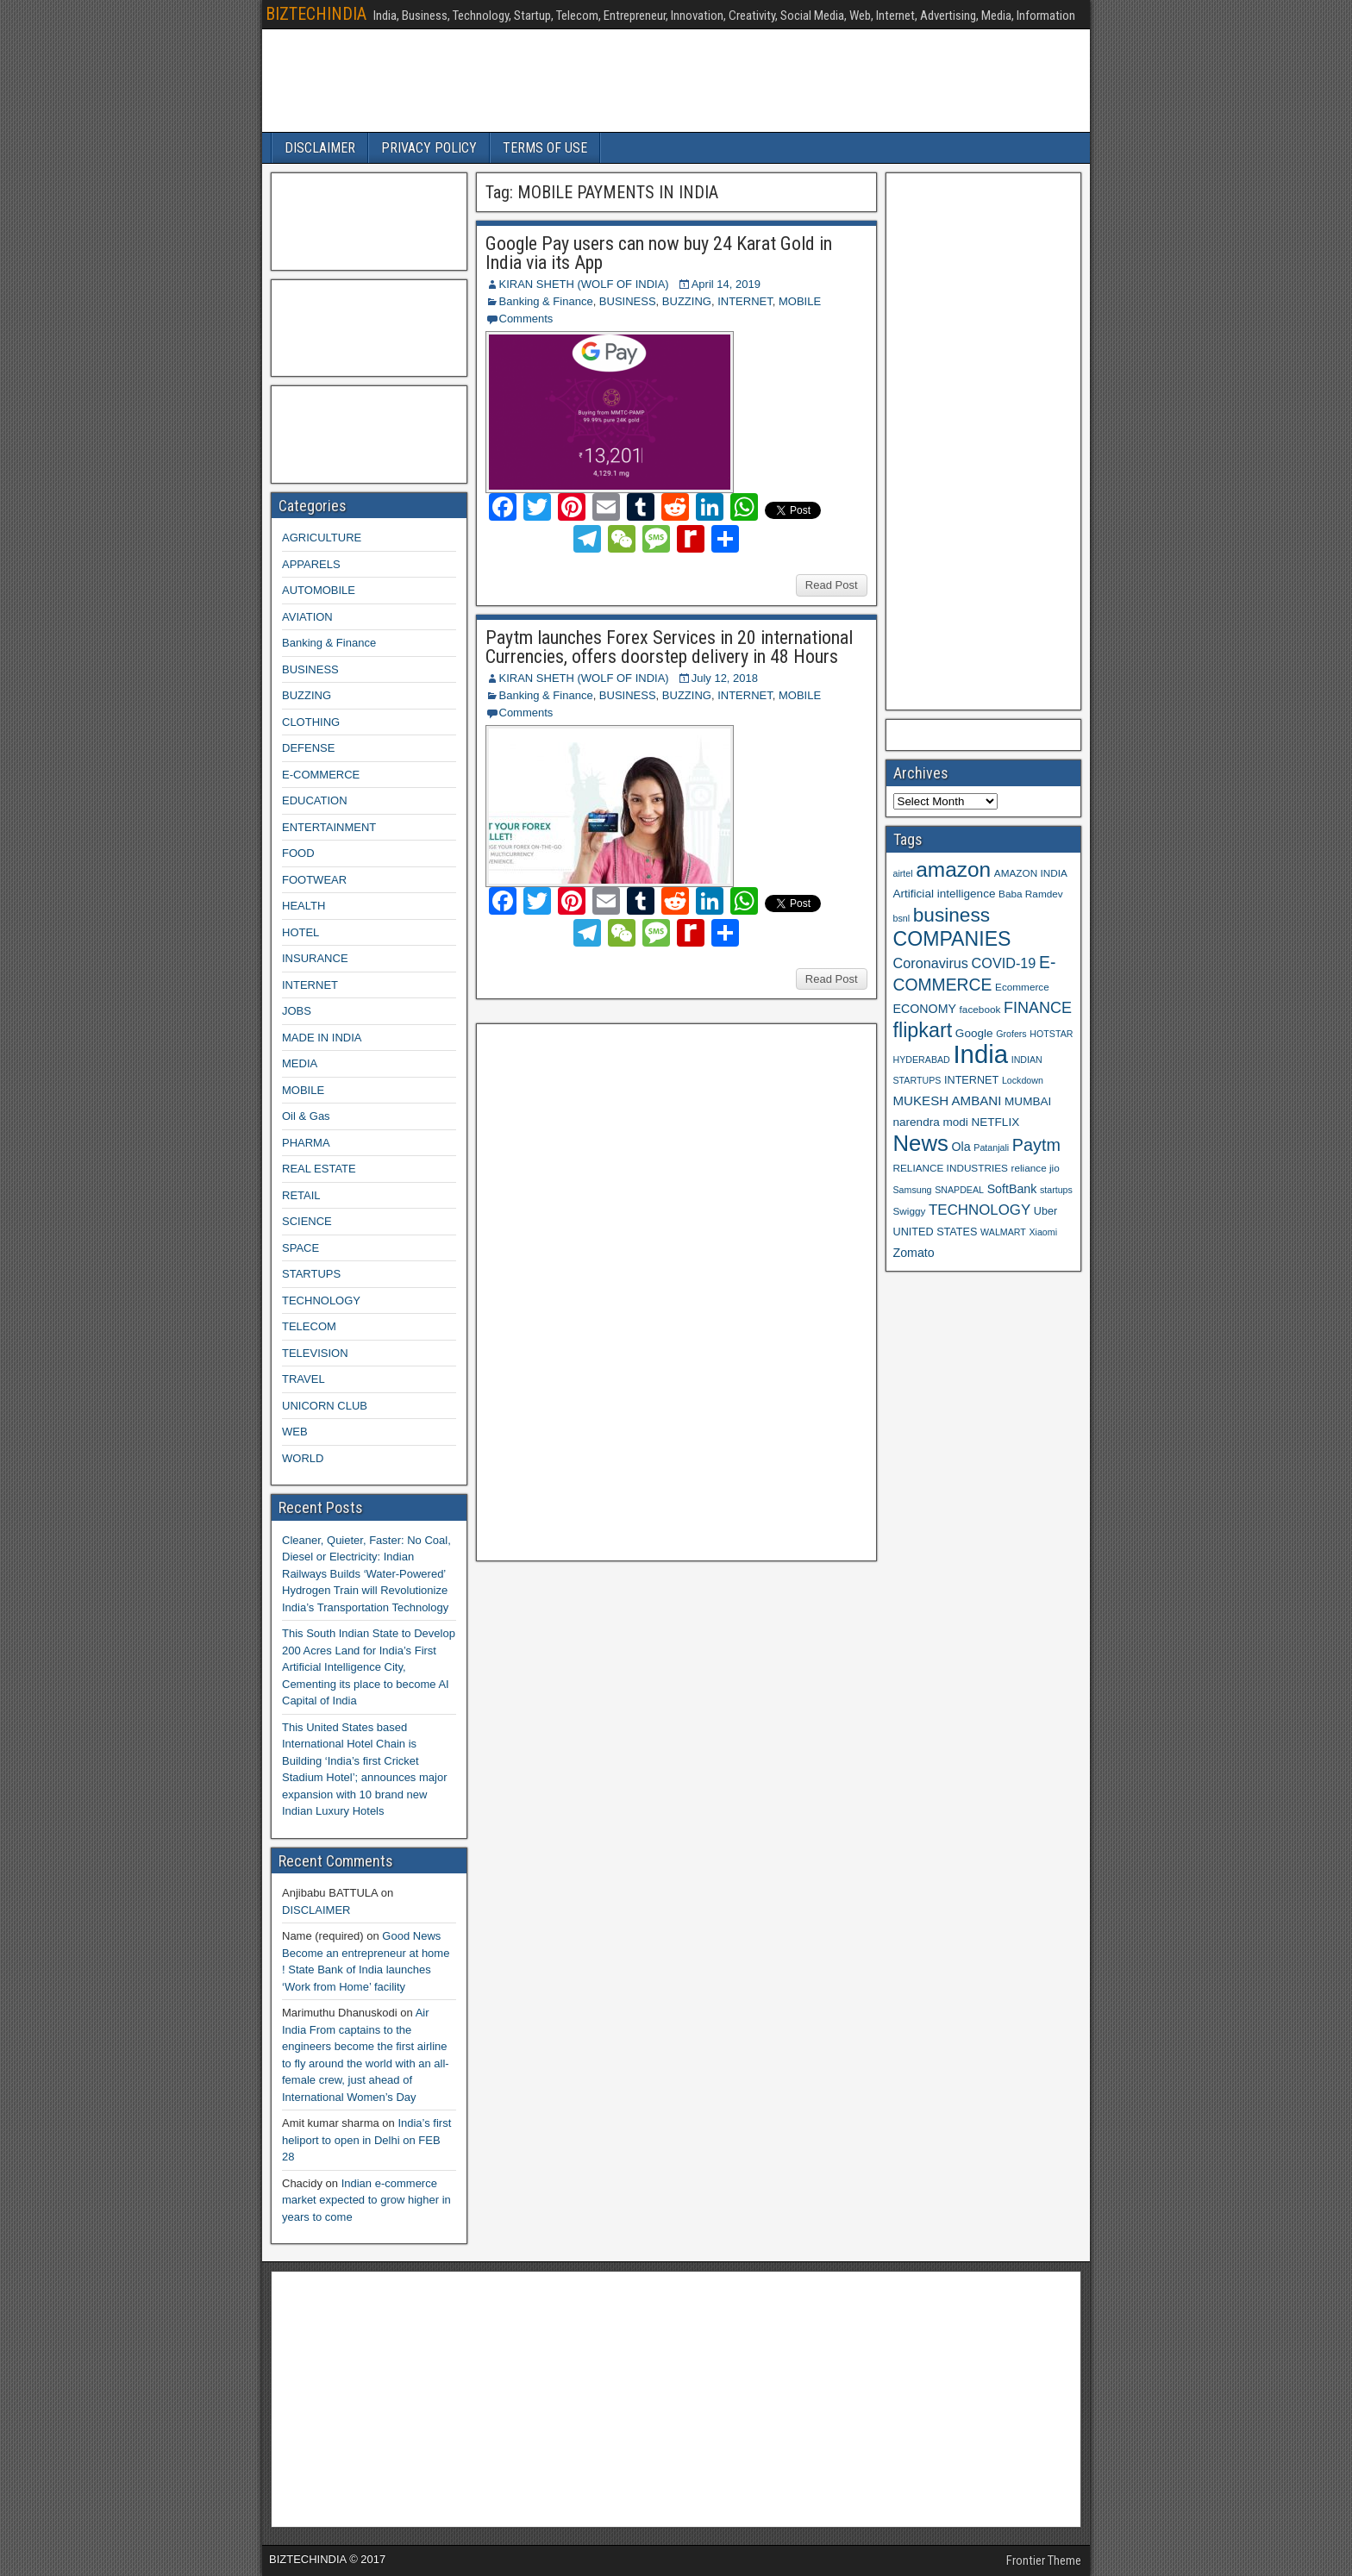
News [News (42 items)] (920, 1143)
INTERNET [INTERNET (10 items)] (971, 1080)
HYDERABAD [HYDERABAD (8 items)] (921, 1059)
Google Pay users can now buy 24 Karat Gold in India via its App (658, 253)
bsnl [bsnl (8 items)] (902, 918)
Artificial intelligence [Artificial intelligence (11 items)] (944, 893)
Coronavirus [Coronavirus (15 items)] (930, 963)
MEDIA (299, 1063)
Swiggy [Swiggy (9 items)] (909, 1210)
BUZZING (686, 301)
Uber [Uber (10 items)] (1045, 1211)
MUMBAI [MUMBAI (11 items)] (1028, 1101)
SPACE (300, 1247)
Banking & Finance (546, 301)
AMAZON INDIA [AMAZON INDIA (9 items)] (1030, 872)
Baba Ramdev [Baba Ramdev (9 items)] (1030, 893)
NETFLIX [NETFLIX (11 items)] (995, 1122)
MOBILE (800, 301)
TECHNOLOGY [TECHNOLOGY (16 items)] (979, 1210)
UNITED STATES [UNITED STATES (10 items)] (935, 1232)
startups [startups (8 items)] (1056, 1190)
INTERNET (745, 301)
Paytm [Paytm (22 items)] (1036, 1144)
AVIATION (307, 616)
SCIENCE (307, 1221)
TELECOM (309, 1326)
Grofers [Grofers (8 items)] (1011, 1034)
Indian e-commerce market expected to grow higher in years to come (366, 2200)
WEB (295, 1431)
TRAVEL (303, 1378)
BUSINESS (627, 301)
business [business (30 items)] (951, 914)
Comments (526, 318)
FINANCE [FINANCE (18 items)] (1038, 1007)
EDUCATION (314, 800)
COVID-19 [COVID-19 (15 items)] (1004, 963)
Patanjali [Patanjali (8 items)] (991, 1147)
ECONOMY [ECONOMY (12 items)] (924, 1009)
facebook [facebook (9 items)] (980, 1009)
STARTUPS (311, 1273)
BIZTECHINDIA (316, 13)
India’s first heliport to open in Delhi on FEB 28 (366, 2139)
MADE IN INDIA (321, 1037)
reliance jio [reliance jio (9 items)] (1035, 1167)
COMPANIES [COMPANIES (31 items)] (952, 939)
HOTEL (300, 932)
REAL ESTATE (319, 1168)
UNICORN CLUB (324, 1405)
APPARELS (311, 564)
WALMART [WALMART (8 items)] (1003, 1232)
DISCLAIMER (320, 148)
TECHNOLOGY (321, 1300)
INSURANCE (315, 958)
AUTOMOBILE (318, 590)
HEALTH (303, 905)
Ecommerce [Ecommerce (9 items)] (1022, 986)
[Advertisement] (613, 1289)
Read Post (831, 584)
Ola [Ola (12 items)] (961, 1147)
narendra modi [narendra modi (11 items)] (930, 1122)
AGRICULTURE (321, 537)
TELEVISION (315, 1353)
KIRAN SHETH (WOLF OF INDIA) (584, 284)
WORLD (302, 1458)
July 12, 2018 (725, 678)
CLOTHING (311, 722)
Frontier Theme (1043, 2560)
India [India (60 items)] (980, 1054)
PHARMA (306, 1142)
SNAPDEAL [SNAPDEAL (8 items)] (959, 1190)
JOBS (296, 1010)
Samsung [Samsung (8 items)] (912, 1190)
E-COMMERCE (321, 774)
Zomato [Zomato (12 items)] (914, 1253)
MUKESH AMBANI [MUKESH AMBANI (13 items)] (947, 1100)
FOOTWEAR (314, 879)
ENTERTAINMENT (329, 827)
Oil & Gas (306, 1116)
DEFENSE (308, 747)
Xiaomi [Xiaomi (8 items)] (1043, 1232)
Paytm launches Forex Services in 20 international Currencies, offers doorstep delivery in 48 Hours (669, 647)
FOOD (298, 853)
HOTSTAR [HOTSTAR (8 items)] (1051, 1034)
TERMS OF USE (545, 148)
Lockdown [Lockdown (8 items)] (1022, 1080)
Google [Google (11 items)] (974, 1033)
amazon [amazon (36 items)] (953, 869)
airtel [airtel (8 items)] (903, 873)
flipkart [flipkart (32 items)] (923, 1030)
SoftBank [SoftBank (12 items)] (1012, 1189)
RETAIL (301, 1195)
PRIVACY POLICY (429, 148)
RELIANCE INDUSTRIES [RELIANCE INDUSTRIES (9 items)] (950, 1167)
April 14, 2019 (726, 284)
